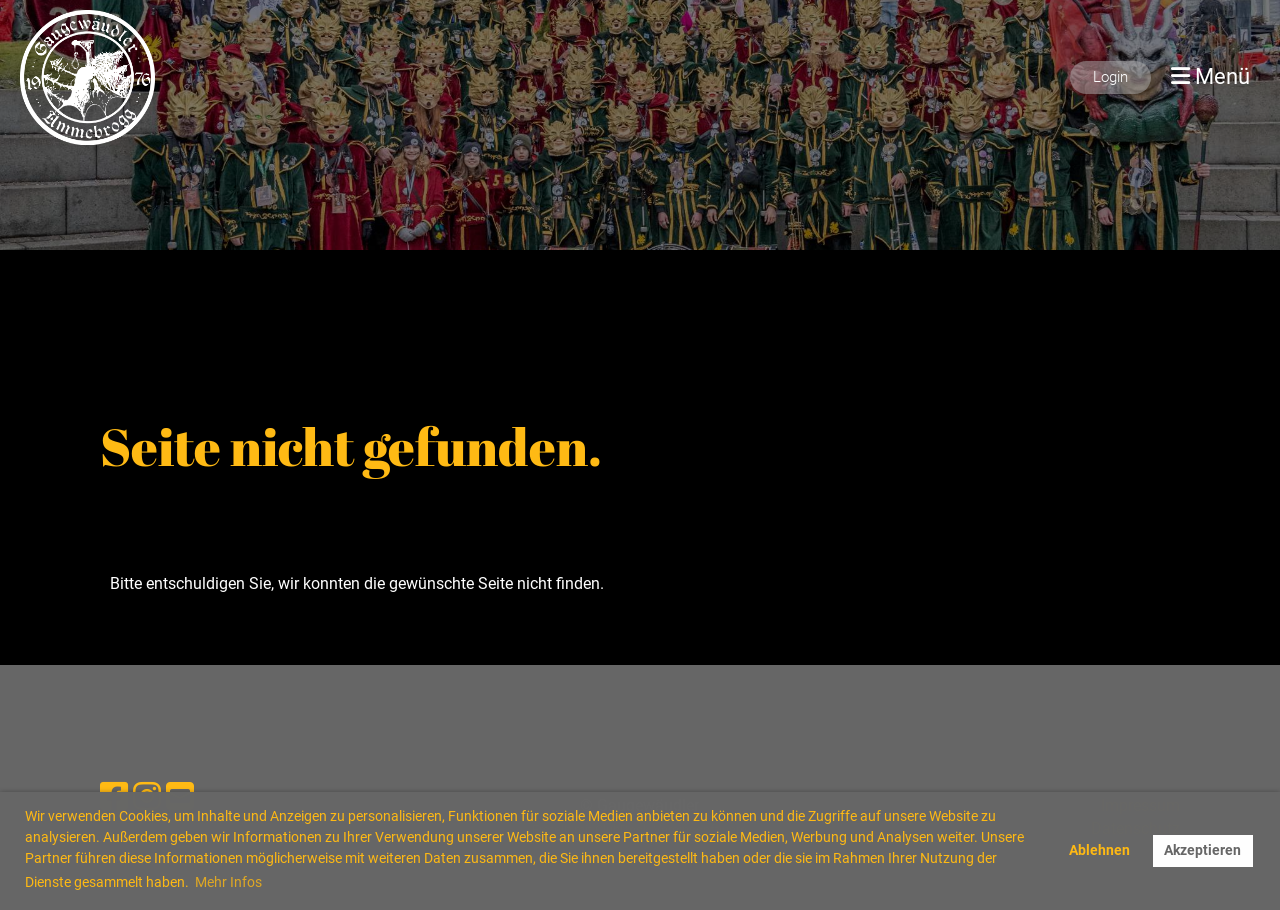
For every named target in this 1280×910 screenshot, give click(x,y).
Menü (1210, 76)
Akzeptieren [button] (1202, 850)
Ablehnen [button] (1099, 850)
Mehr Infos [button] (228, 882)
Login (1110, 77)
